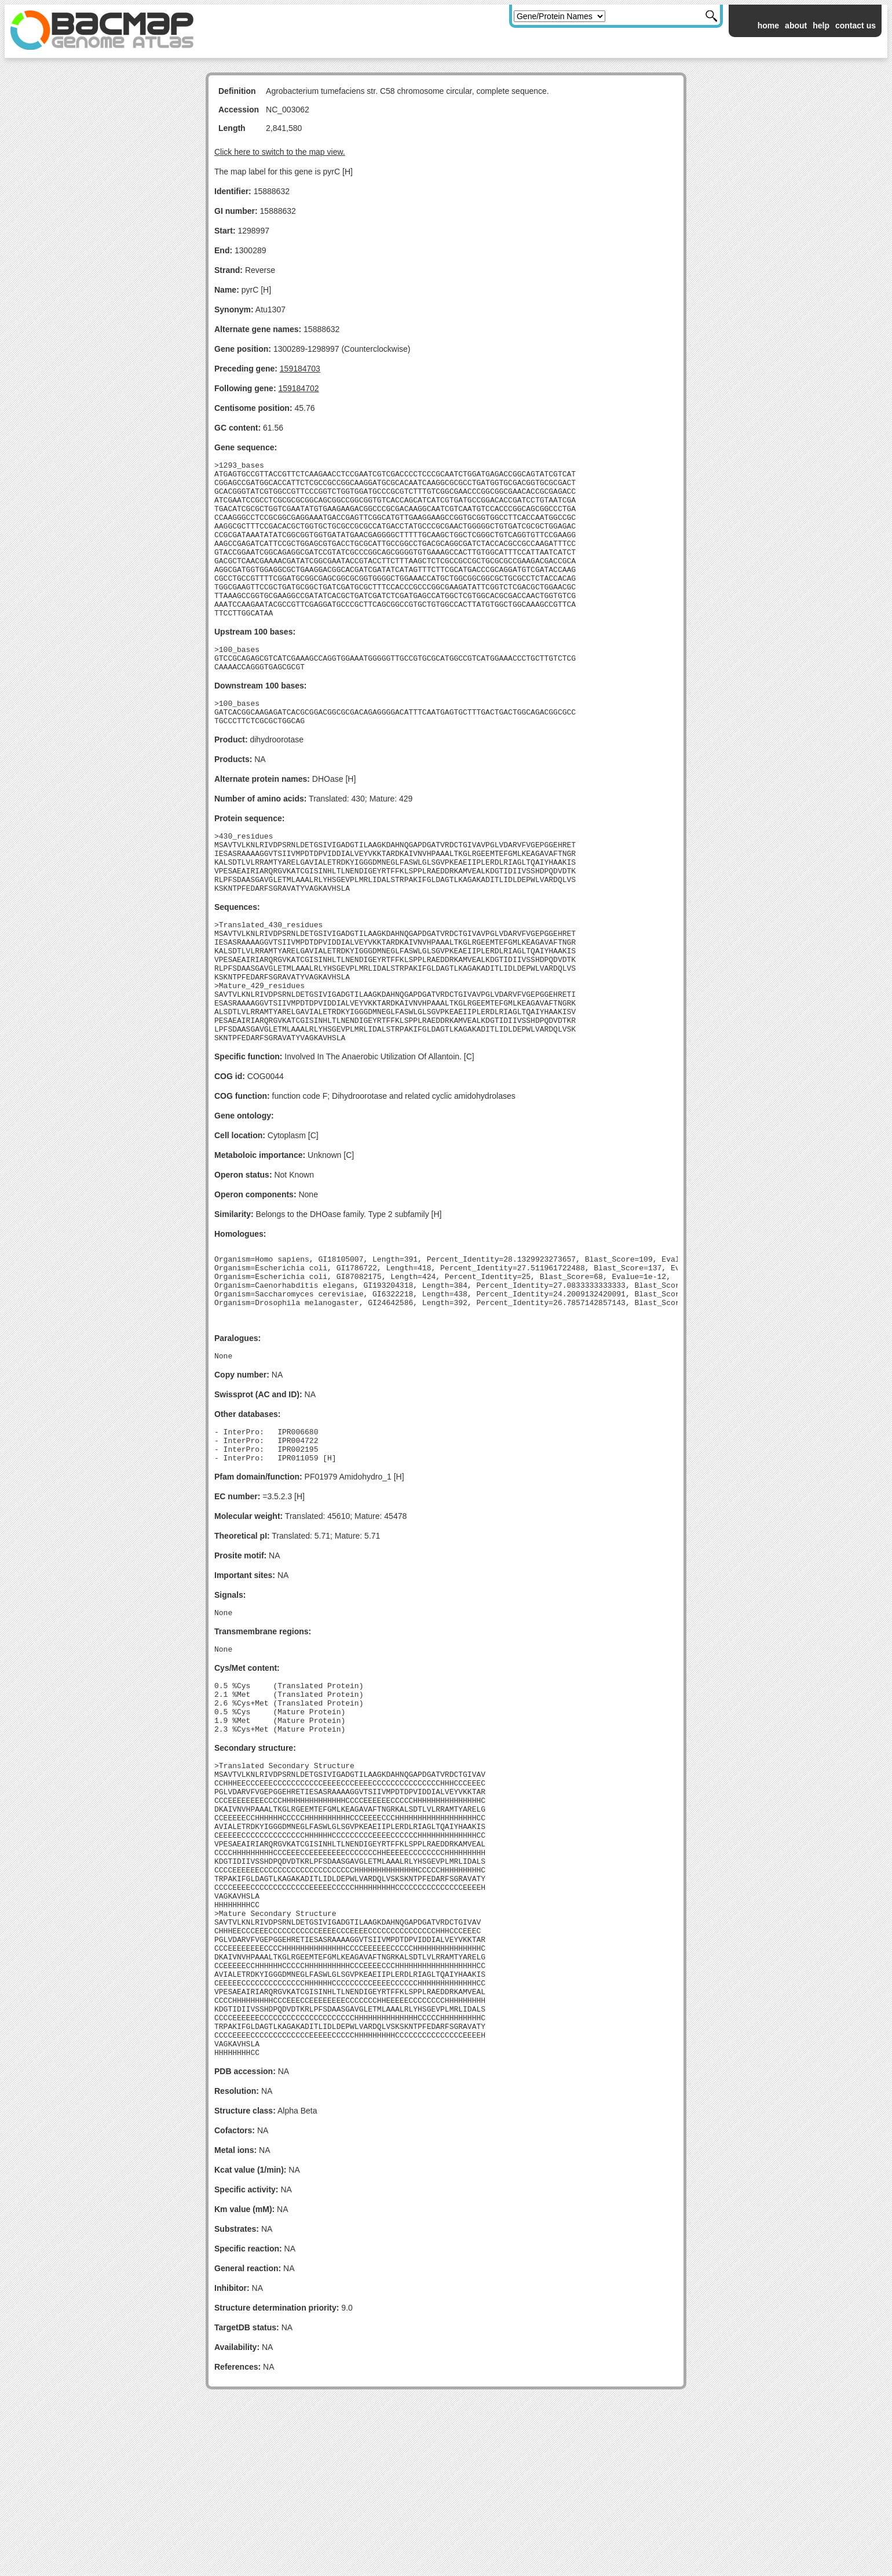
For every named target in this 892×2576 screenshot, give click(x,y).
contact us (855, 25)
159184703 (300, 368)
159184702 (298, 388)
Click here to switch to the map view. (279, 151)
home (768, 25)
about (796, 25)
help (821, 25)
